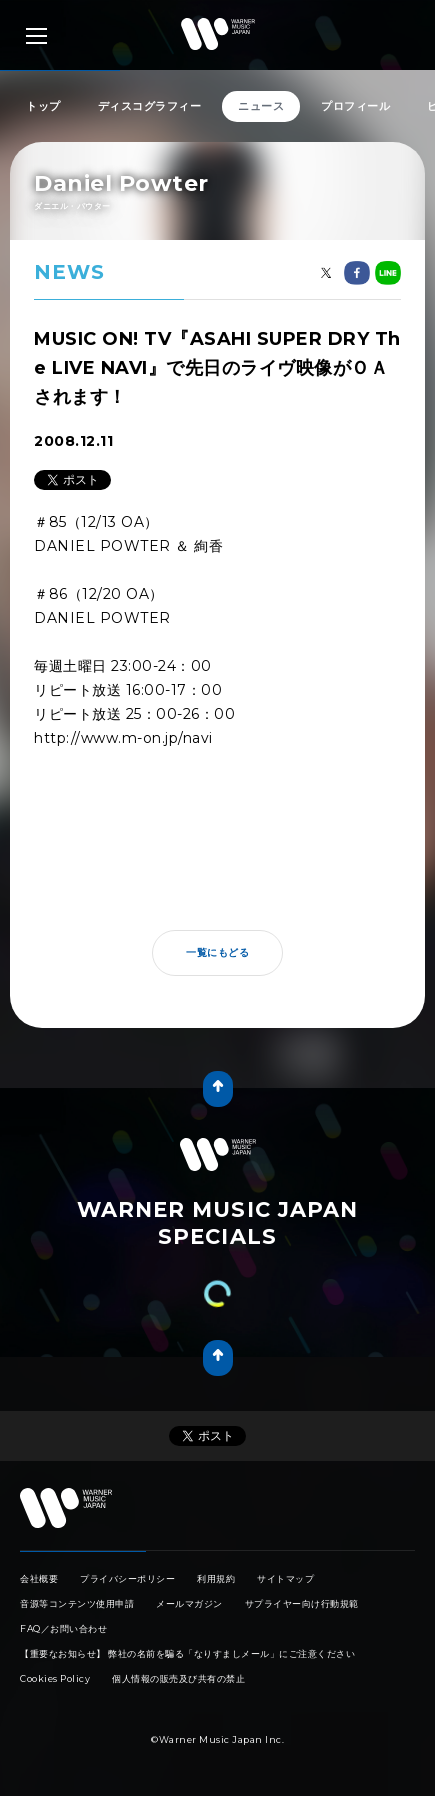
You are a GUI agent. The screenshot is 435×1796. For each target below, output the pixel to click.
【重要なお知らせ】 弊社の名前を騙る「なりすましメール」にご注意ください (187, 1653)
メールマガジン (189, 1603)
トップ (43, 106)
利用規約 (216, 1578)
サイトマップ (285, 1578)
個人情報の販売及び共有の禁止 (178, 1678)
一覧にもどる (217, 952)
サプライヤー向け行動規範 (302, 1603)
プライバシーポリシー (127, 1578)
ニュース (261, 106)
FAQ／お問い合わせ (63, 1628)
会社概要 (39, 1578)
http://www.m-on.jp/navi (123, 738)
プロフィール (355, 106)
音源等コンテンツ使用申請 (77, 1603)
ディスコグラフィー (150, 106)
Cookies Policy (55, 1678)
